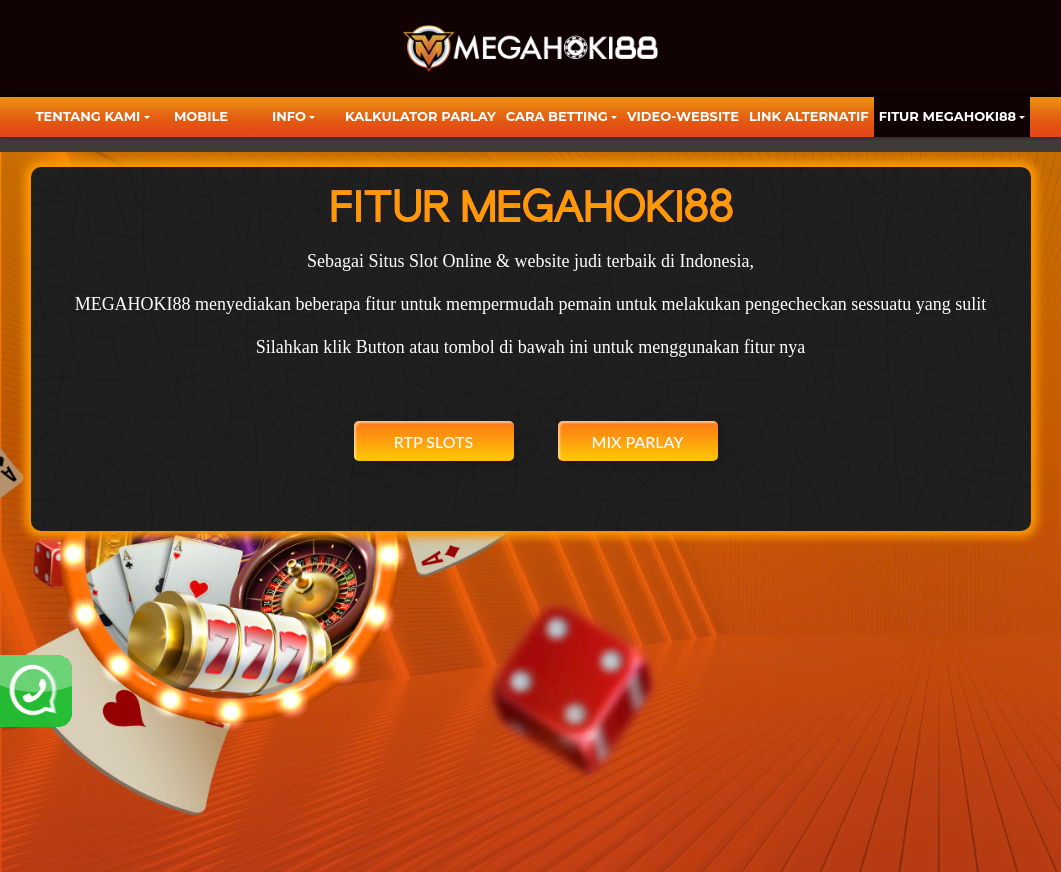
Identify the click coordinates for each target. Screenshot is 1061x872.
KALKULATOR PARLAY (420, 116)
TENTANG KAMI (88, 116)
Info (289, 116)
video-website (683, 116)
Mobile (201, 116)
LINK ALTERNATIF (809, 116)
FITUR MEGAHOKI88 (948, 116)
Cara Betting (557, 116)
